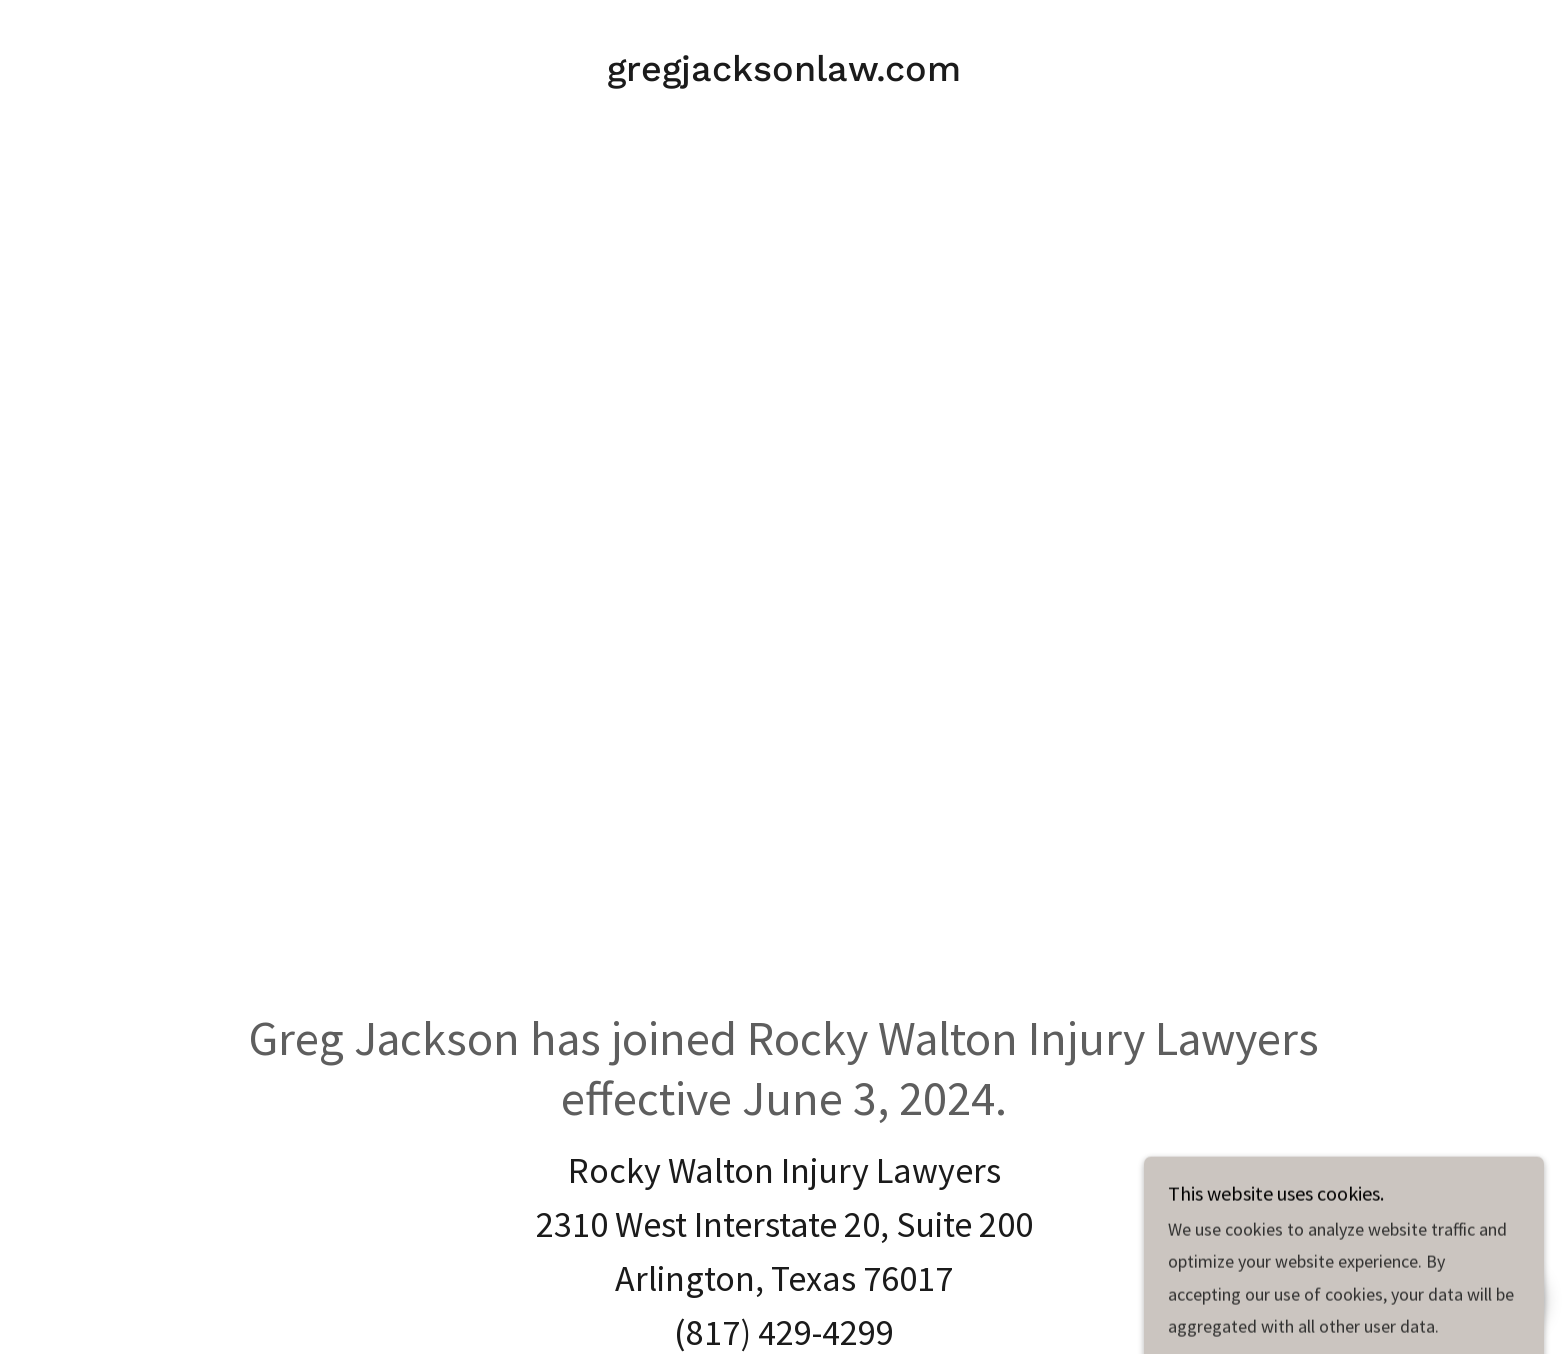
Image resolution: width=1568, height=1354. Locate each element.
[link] (784, 74)
